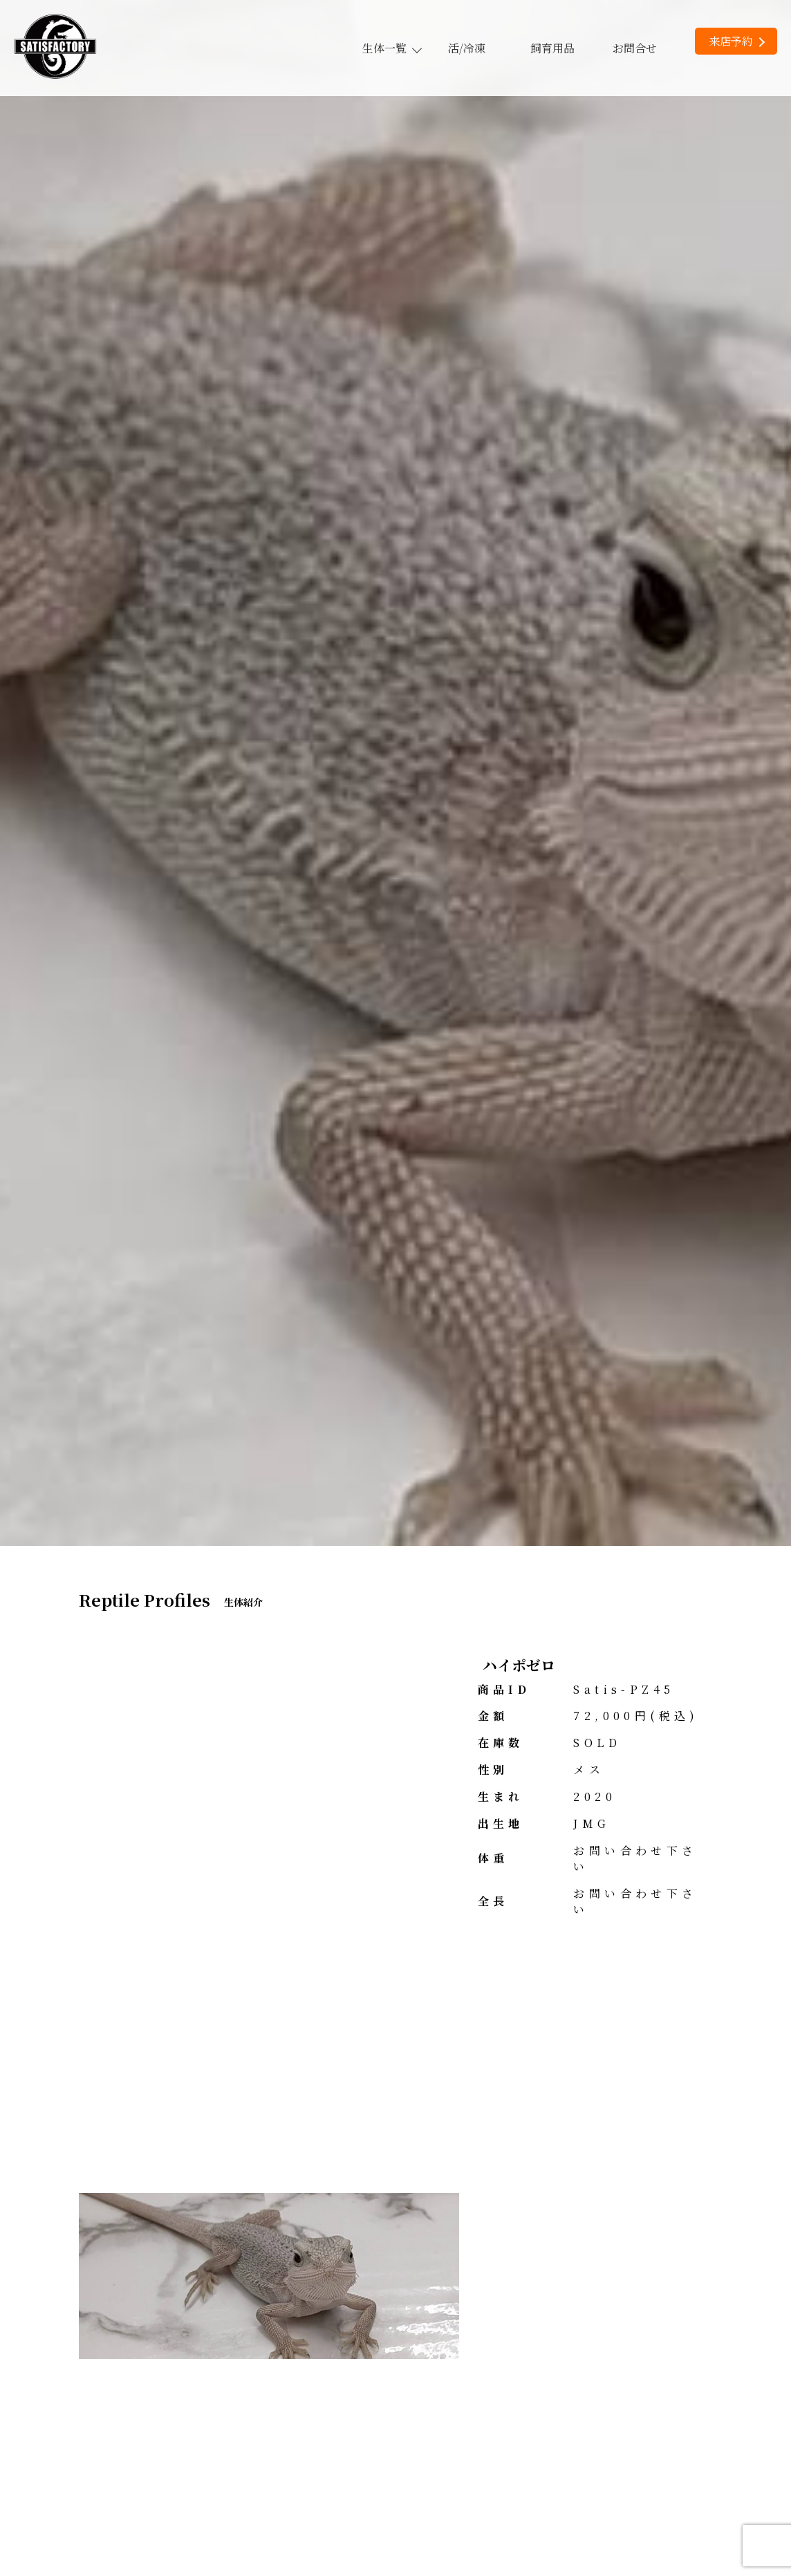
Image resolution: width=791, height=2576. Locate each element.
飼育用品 (552, 48)
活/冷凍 (466, 48)
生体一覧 (391, 48)
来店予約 (737, 41)
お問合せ (635, 48)
